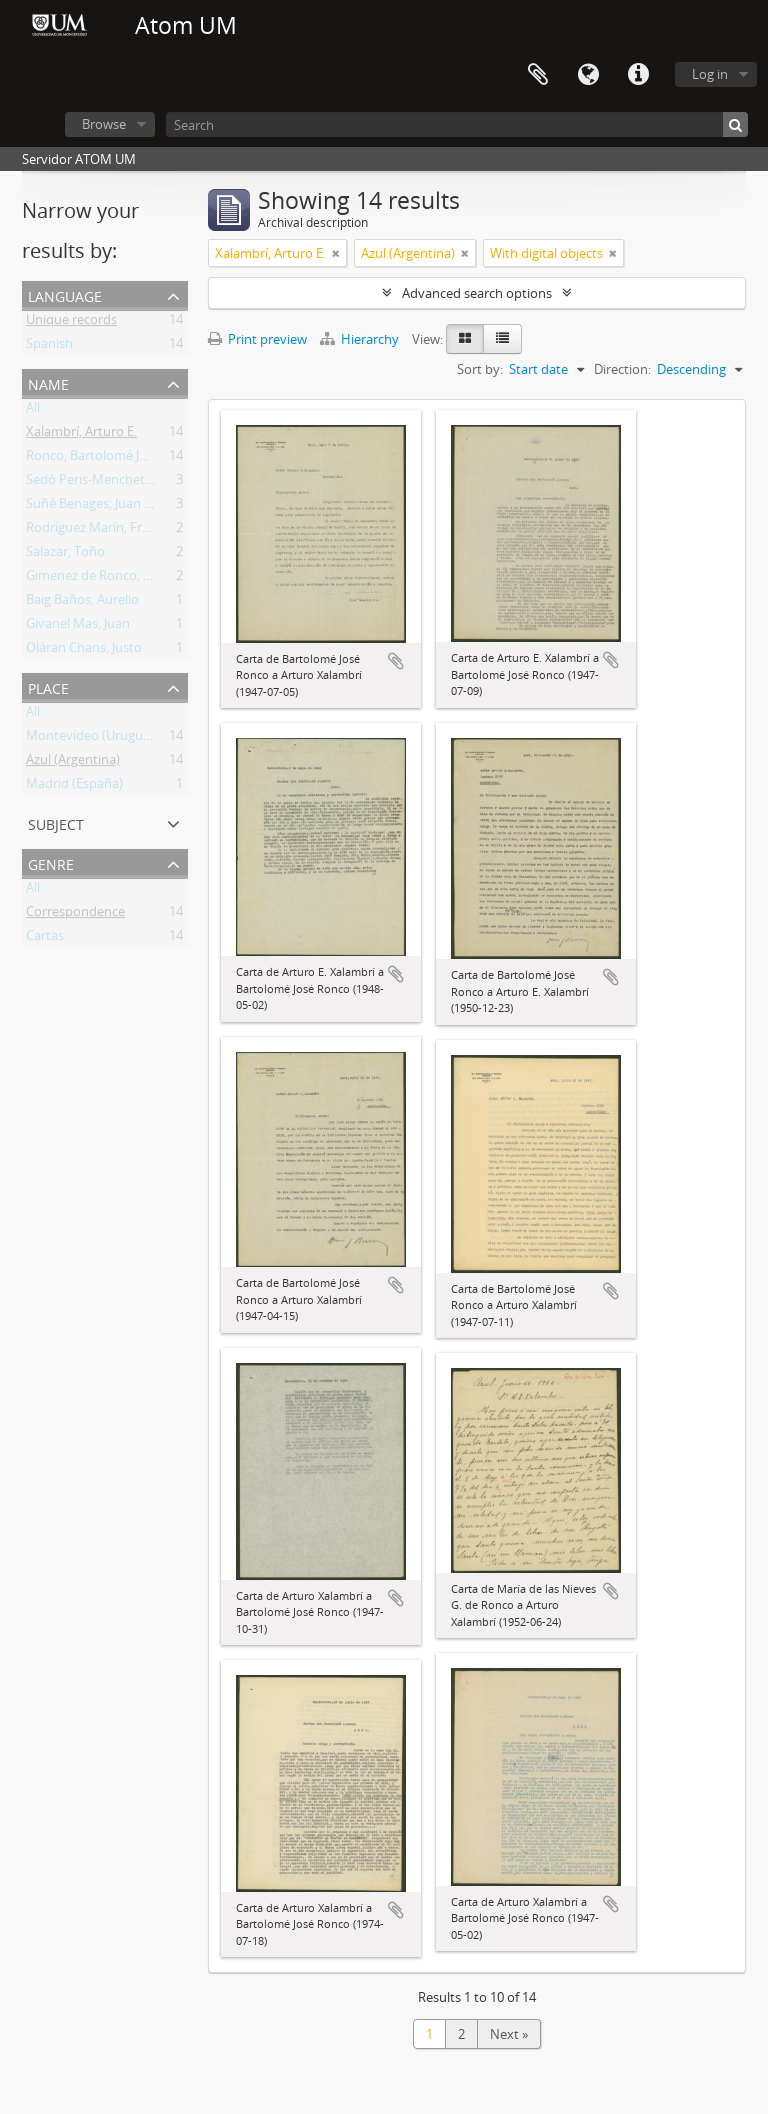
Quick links (638, 75)
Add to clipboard (396, 661)
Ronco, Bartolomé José (93, 459)
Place (48, 686)
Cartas (45, 939)
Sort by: (480, 369)
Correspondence (75, 915)
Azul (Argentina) (73, 763)
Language (588, 75)
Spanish (49, 347)
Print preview (257, 339)
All (33, 411)
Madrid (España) (74, 787)
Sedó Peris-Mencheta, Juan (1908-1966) (140, 483)
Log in (710, 74)
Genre (51, 862)
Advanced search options (477, 293)
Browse (104, 124)
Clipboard (538, 75)
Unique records (71, 323)
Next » (509, 2034)
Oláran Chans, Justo (84, 651)
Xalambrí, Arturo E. (81, 435)
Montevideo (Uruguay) (93, 739)
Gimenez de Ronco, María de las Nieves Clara (158, 579)
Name (48, 382)
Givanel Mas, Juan (78, 627)
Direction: (622, 369)
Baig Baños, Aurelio (82, 603)
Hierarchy (361, 339)
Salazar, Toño (65, 555)
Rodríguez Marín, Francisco (106, 531)
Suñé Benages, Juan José (97, 507)
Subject (56, 822)
